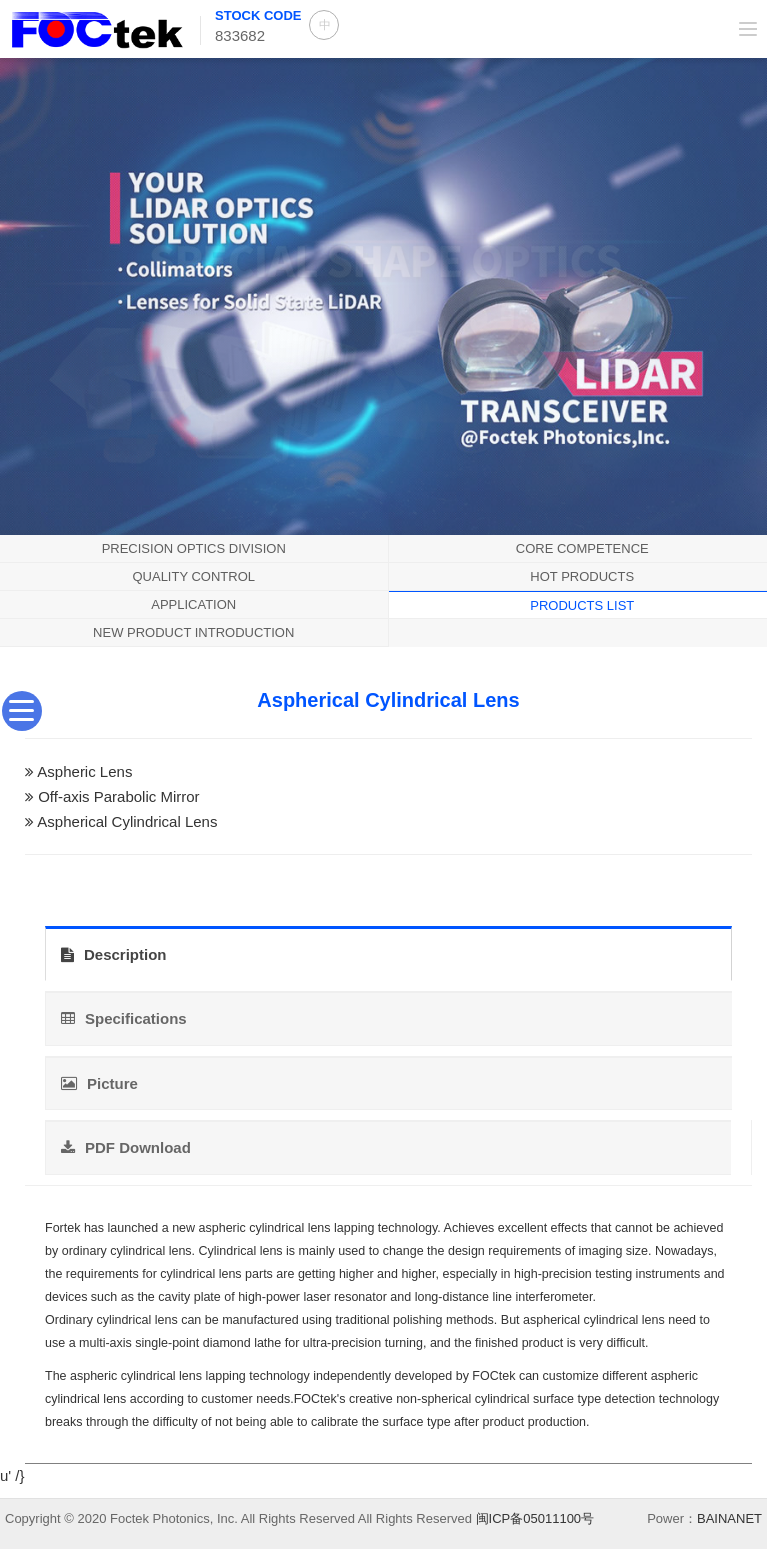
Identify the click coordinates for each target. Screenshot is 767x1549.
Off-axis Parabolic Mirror (118, 796)
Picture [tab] (99, 1083)
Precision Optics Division (194, 548)
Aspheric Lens (84, 771)
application (193, 604)
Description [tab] (114, 954)
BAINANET (729, 1518)
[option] (383, 293)
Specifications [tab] (124, 1018)
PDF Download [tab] (126, 1147)
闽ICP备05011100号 (535, 1518)
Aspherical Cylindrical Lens (127, 821)
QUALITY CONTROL (193, 576)
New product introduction (193, 632)
